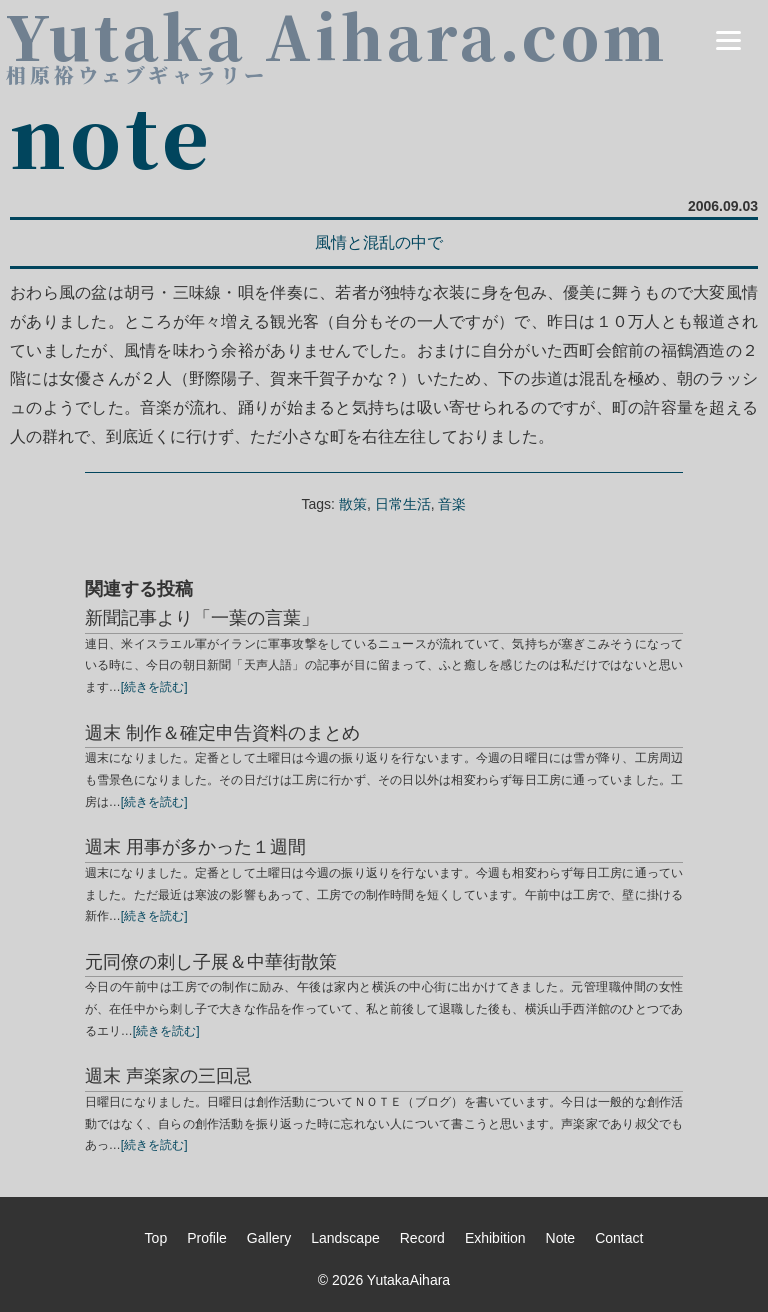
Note (561, 1238)
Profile (207, 1238)
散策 (353, 504)
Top (156, 1238)
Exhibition (495, 1238)
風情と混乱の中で (379, 242)
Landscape (345, 1238)
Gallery (269, 1238)
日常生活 (403, 504)
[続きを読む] (154, 687)
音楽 (452, 504)
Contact (619, 1238)
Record (422, 1238)
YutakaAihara (408, 1280)
